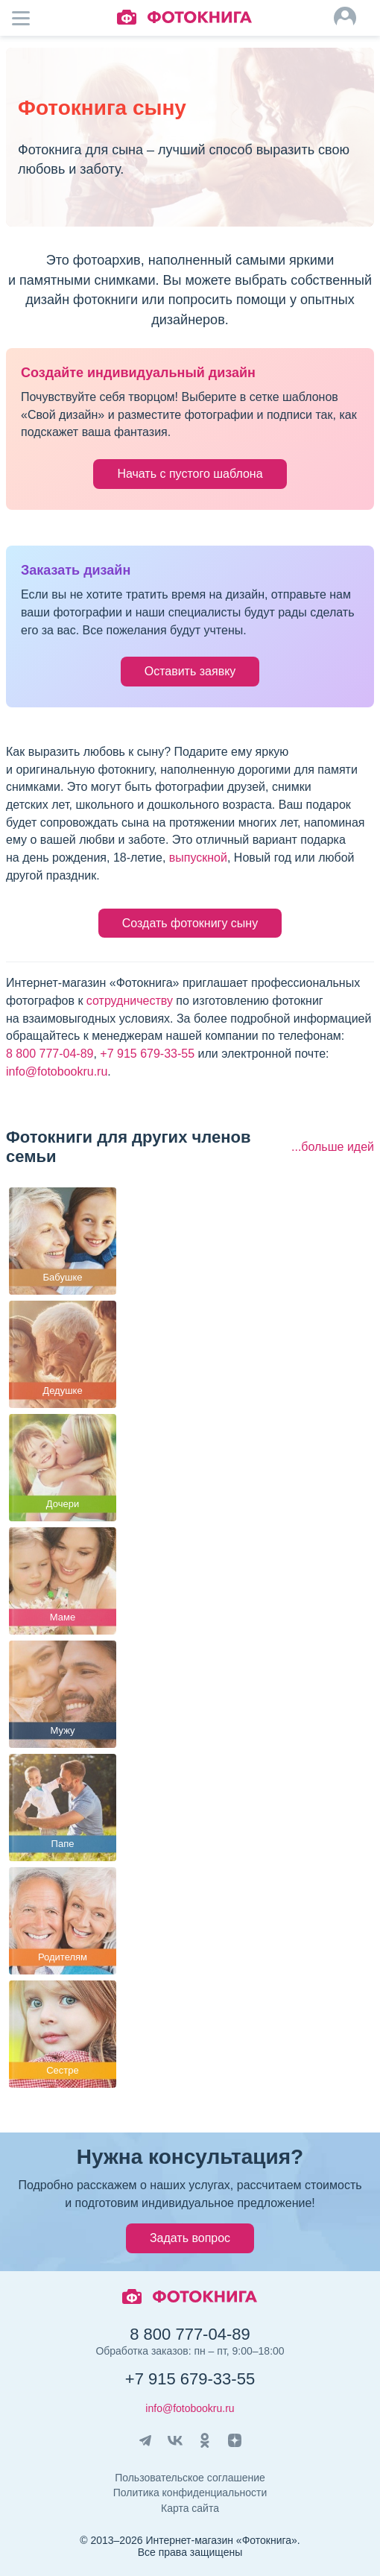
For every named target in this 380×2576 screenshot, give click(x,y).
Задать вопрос (190, 2238)
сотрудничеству (129, 1000)
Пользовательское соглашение (190, 2478)
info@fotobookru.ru (56, 1071)
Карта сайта (190, 2508)
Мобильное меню (30, 18)
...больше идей (332, 1146)
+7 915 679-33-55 (147, 1053)
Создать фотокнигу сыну (190, 923)
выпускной (198, 857)
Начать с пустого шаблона (189, 473)
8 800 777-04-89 (49, 1053)
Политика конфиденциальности (190, 2492)
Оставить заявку (190, 671)
